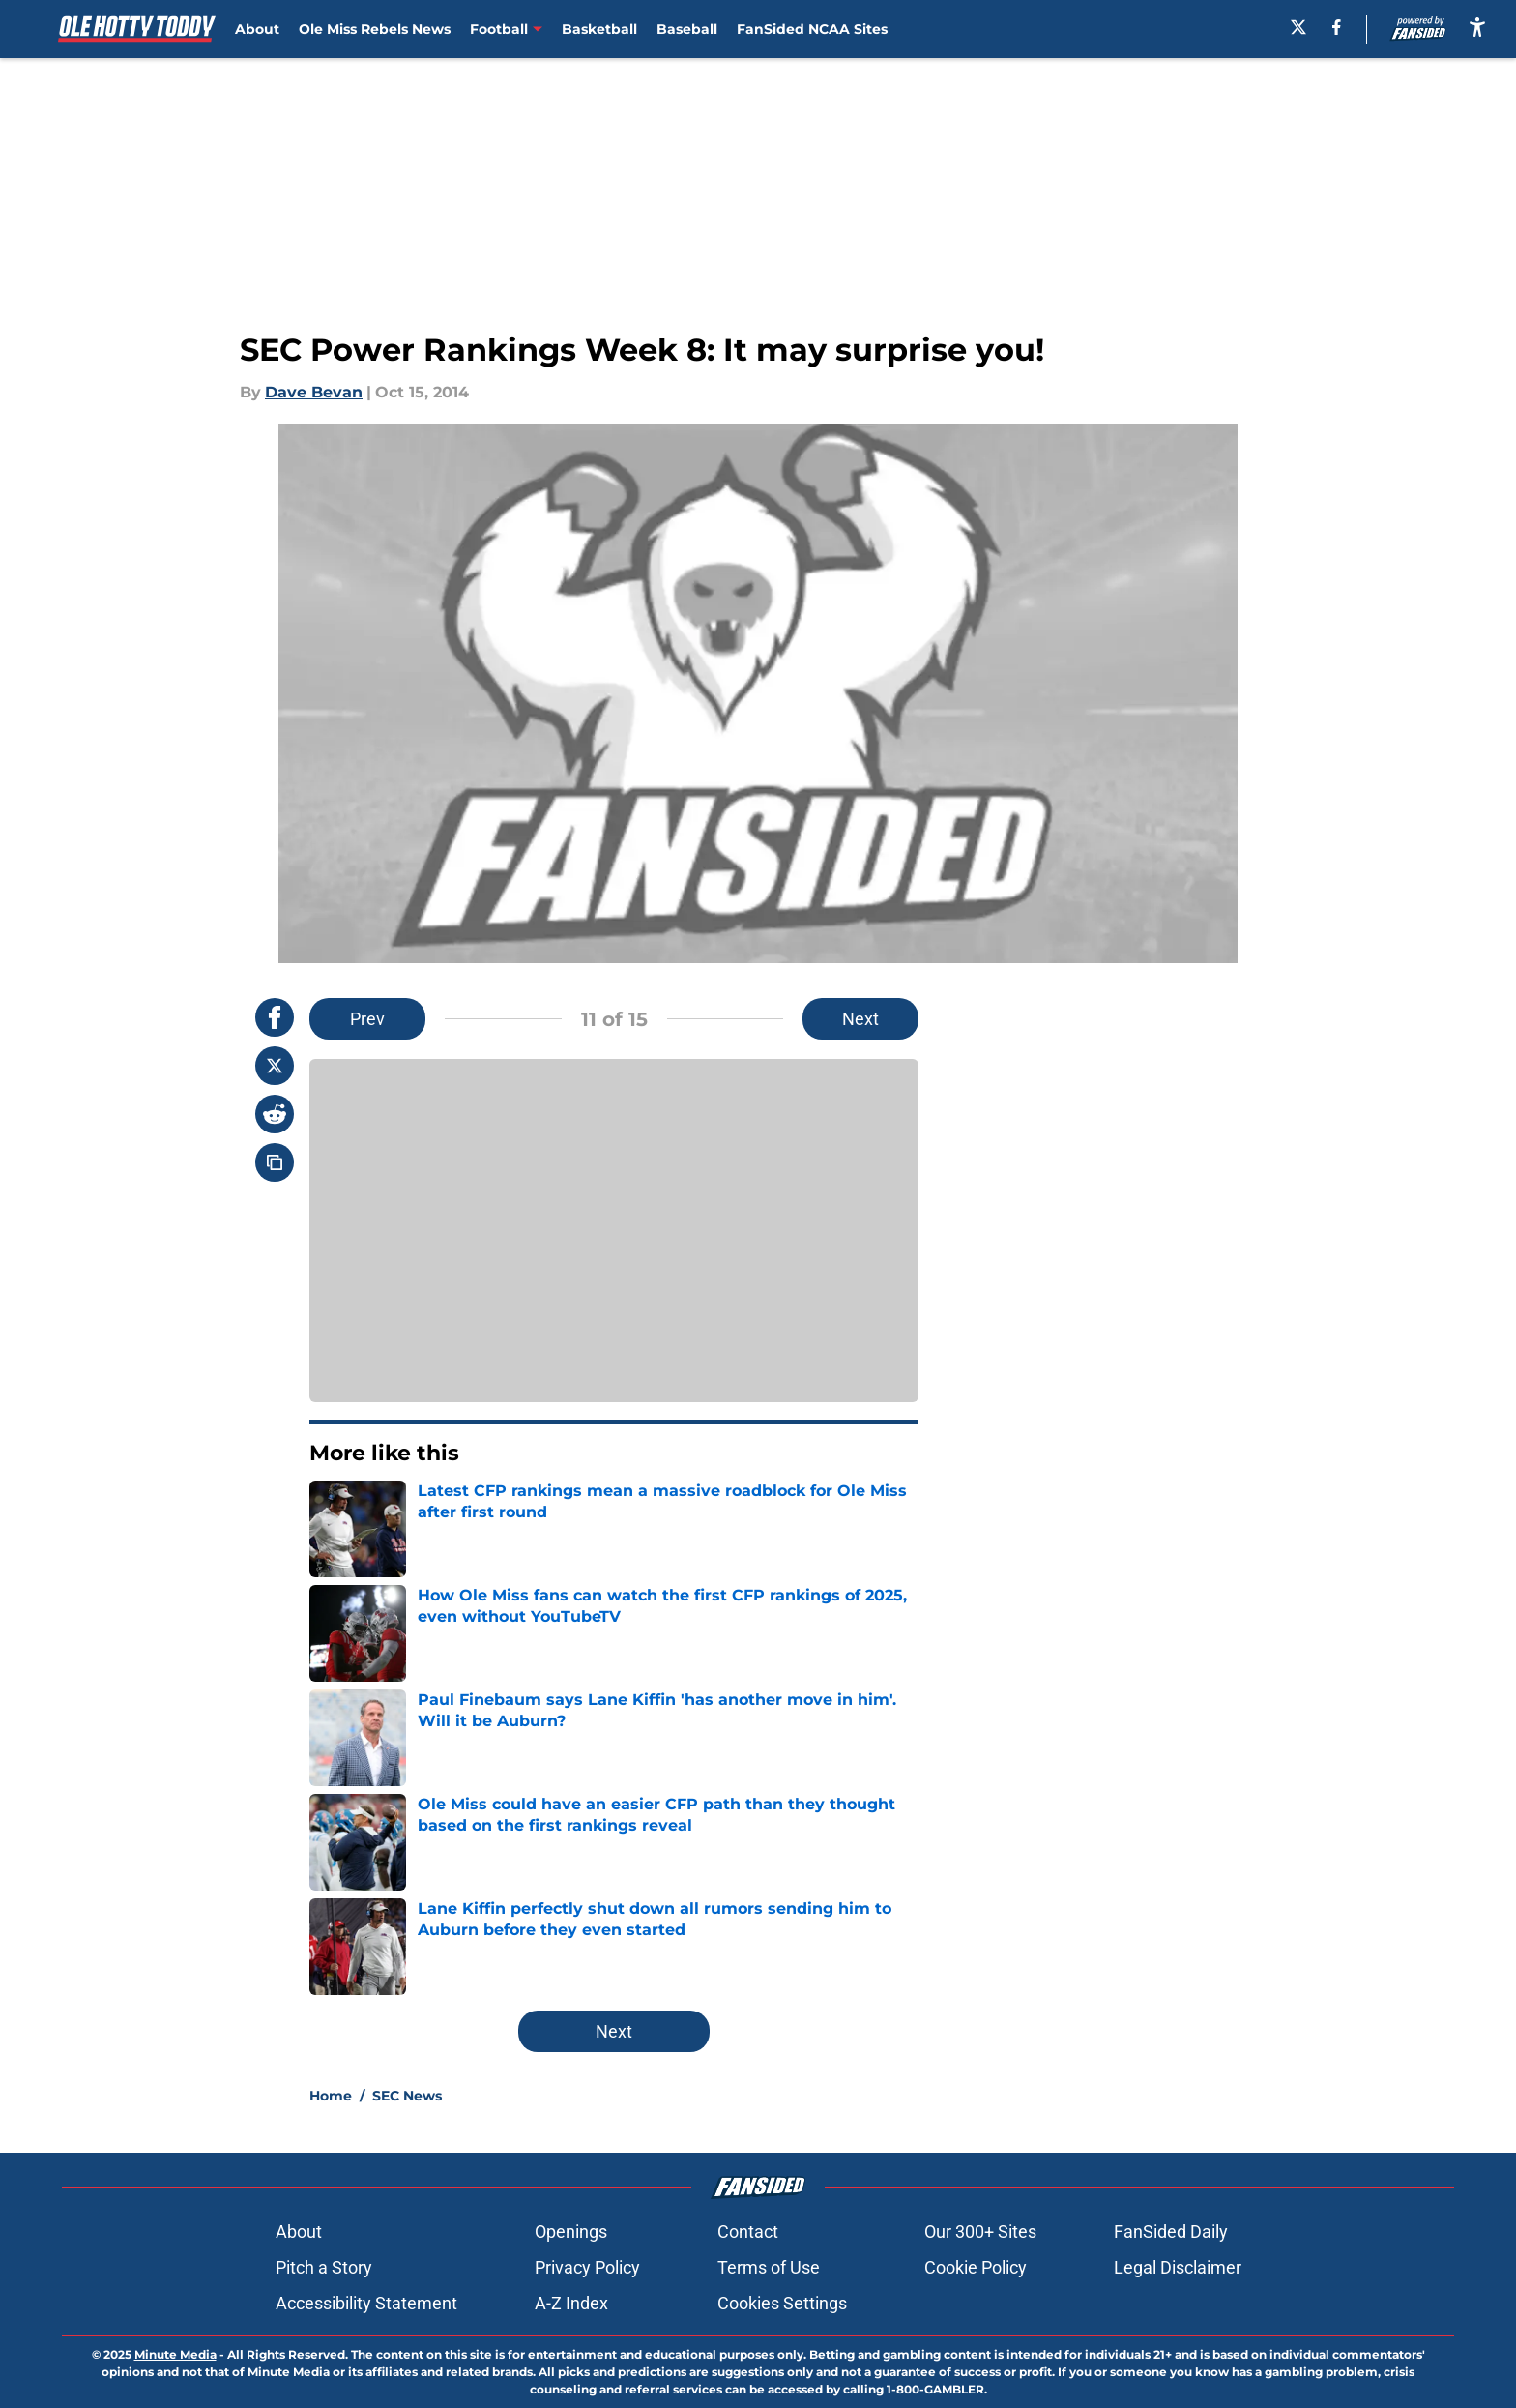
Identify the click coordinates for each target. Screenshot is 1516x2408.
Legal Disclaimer (1177, 2267)
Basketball (599, 29)
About (257, 29)
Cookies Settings (782, 2303)
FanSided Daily (1171, 2231)
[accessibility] (1477, 26)
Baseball (686, 29)
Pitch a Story (324, 2267)
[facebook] (1336, 27)
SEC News (407, 2095)
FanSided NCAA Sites (812, 29)
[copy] (274, 1162)
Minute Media (175, 2354)
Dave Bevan (314, 392)
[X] (1298, 27)
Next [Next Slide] (860, 1019)
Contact (747, 2231)
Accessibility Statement (366, 2303)
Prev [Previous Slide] (367, 1019)
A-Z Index (571, 2303)
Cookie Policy (975, 2267)
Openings (571, 2231)
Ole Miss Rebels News (375, 29)
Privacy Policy (587, 2267)
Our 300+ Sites (980, 2231)
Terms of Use (768, 2267)
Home (330, 2095)
